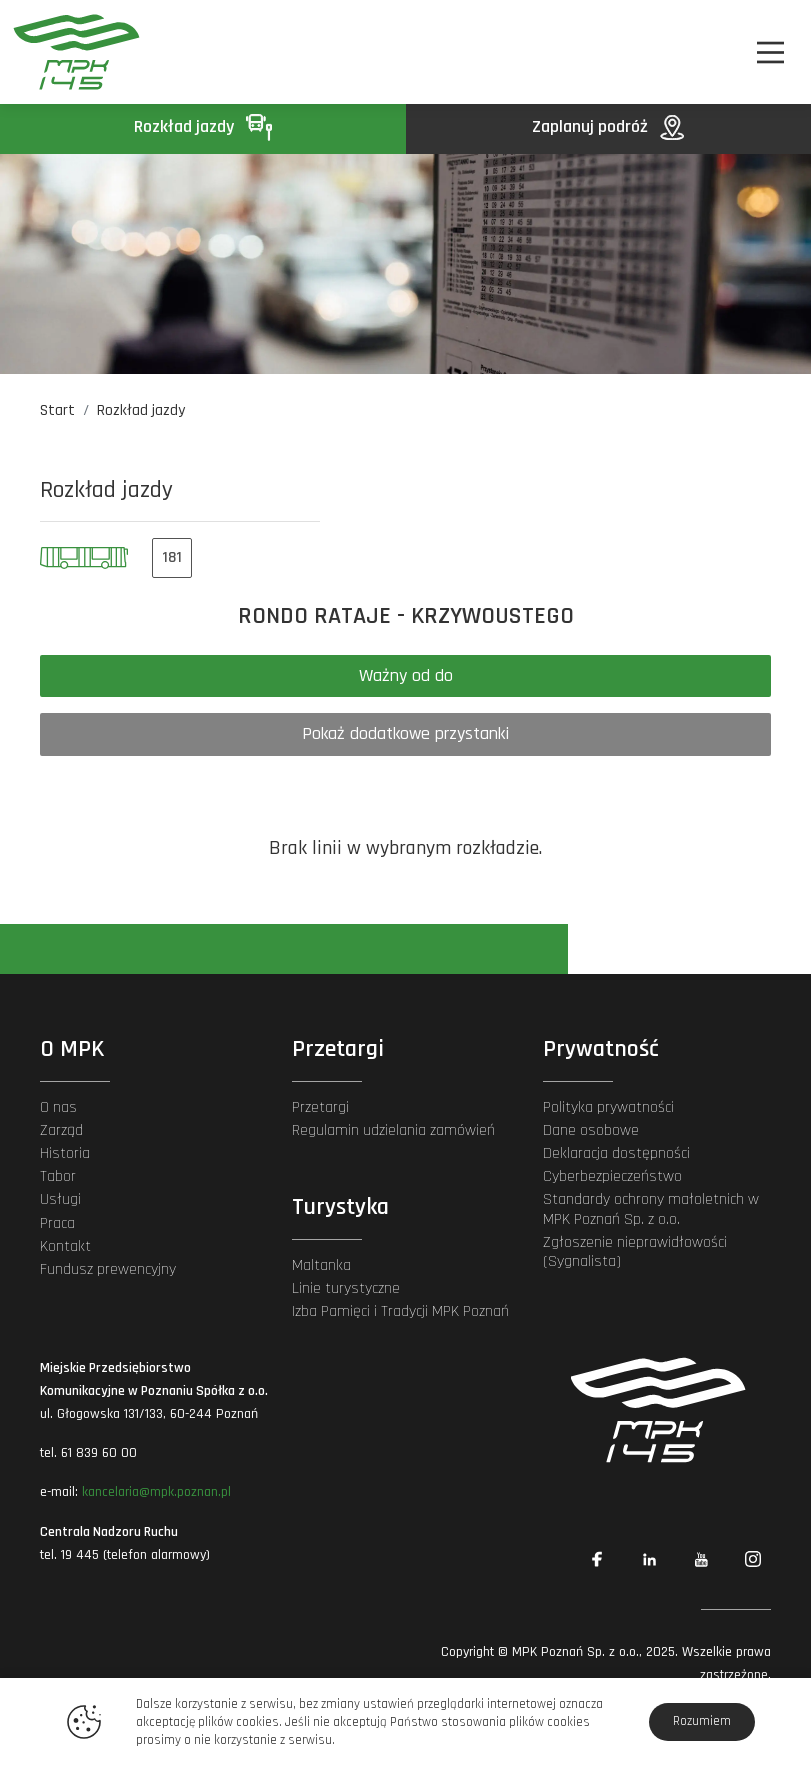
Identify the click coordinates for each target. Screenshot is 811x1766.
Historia (65, 1153)
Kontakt (65, 1246)
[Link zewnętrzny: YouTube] (701, 1559)
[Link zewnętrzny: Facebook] (597, 1559)
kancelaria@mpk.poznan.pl (156, 1492)
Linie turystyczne (346, 1288)
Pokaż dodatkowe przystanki (405, 733)
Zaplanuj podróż (608, 126)
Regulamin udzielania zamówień (393, 1130)
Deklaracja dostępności (616, 1153)
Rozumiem (702, 1721)
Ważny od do (406, 675)
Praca (57, 1223)
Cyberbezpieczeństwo (612, 1176)
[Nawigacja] (770, 52)
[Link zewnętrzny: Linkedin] (649, 1559)
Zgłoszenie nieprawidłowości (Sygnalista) (635, 1252)
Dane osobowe (591, 1130)
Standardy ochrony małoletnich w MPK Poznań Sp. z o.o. (651, 1209)
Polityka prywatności (608, 1107)
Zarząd (61, 1130)
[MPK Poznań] (71, 52)
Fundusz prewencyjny (108, 1269)
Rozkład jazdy (203, 126)
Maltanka (321, 1265)
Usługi (60, 1199)
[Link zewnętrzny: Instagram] (753, 1559)
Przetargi (320, 1107)
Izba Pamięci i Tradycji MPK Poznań (400, 1311)
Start (57, 410)
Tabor (58, 1176)
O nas (58, 1107)
